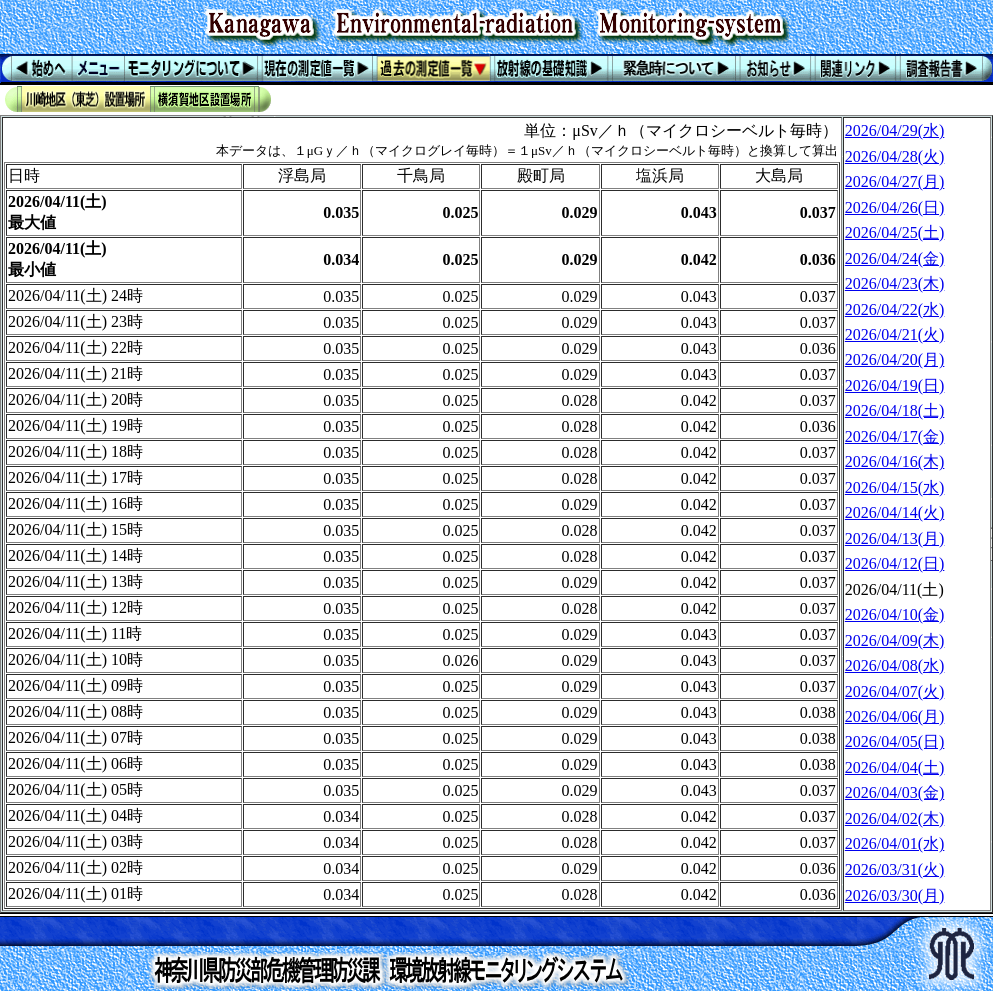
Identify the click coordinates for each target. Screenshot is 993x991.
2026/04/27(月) (895, 181)
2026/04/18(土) (895, 410)
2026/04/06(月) (895, 716)
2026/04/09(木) (895, 640)
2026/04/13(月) (895, 538)
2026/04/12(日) (895, 563)
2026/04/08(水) (895, 665)
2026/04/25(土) (895, 232)
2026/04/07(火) (895, 691)
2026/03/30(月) (895, 895)
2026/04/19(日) (895, 385)
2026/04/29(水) (895, 130)
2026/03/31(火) (895, 869)
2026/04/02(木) (895, 818)
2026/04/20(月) (895, 359)
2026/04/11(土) (894, 589)
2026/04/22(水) (895, 309)
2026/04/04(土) (895, 767)
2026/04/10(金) (895, 614)
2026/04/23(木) (895, 283)
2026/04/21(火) (895, 334)
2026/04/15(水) (895, 487)
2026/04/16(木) (895, 461)
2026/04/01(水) (895, 843)
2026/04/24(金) (895, 258)
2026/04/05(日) (895, 741)
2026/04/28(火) (895, 156)
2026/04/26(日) (895, 207)
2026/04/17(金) (895, 436)
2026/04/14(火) (895, 512)
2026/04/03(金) (895, 792)
